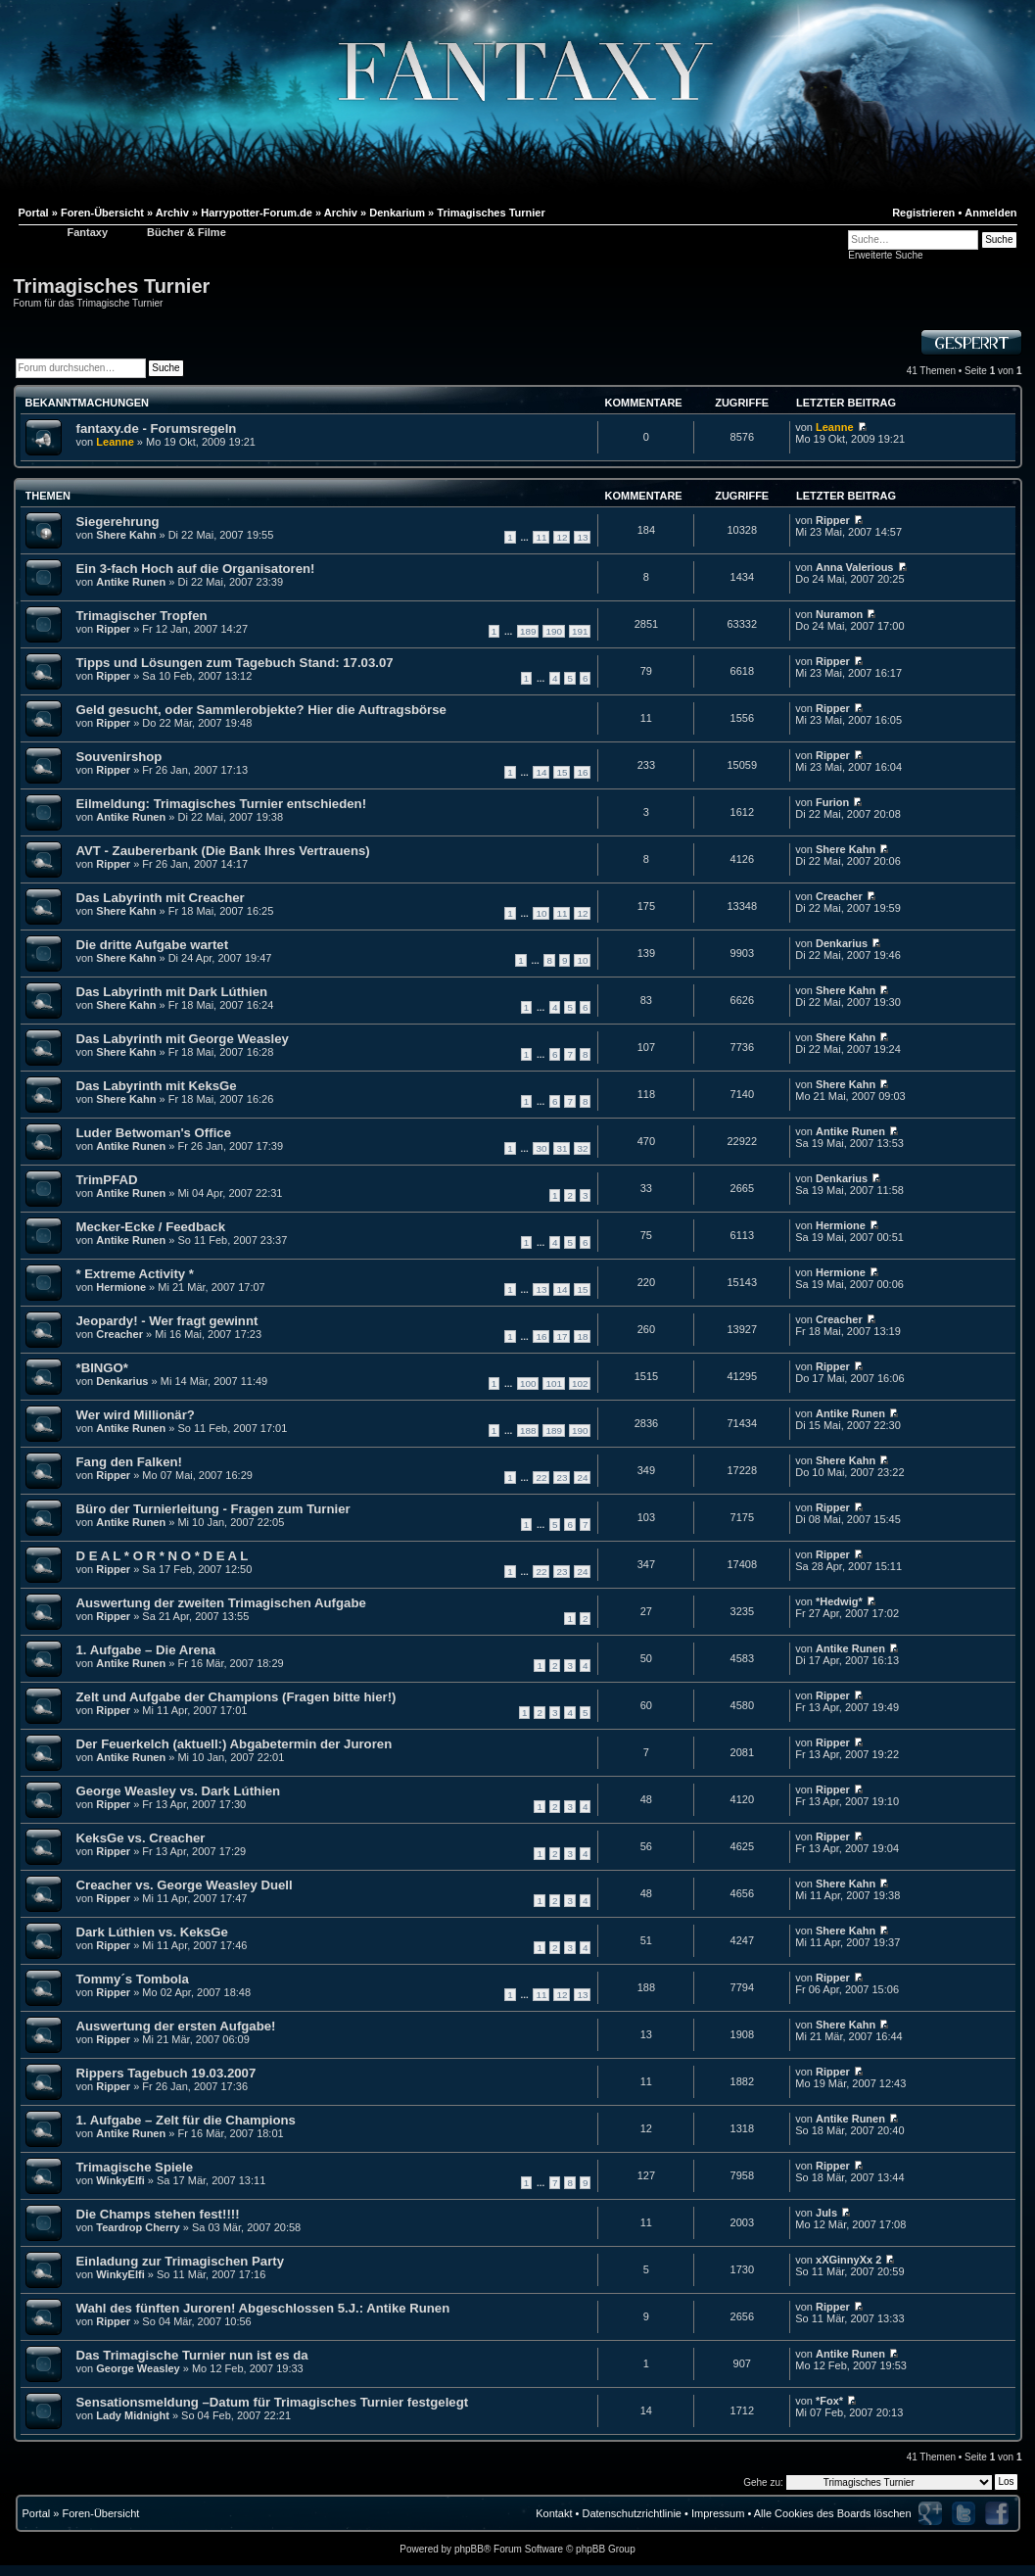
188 (528, 1430)
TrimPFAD (107, 1179)
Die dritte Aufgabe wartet (152, 944)
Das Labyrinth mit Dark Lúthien (172, 991)
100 (528, 1383)
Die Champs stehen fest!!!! (158, 2214)
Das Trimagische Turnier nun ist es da (192, 2355)
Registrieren (923, 212)
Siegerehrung (118, 521)
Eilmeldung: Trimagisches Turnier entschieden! (221, 803)
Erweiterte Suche (885, 255)
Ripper (833, 520)
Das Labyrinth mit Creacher (160, 897)
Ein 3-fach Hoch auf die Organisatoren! (195, 568)
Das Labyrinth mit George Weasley (182, 1038)
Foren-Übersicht (100, 2513)
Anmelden (990, 212)
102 (580, 1383)
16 (582, 772)
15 (561, 772)
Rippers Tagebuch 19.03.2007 (166, 2073)
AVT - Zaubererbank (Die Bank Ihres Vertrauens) (223, 850)
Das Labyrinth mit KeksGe (156, 1085)
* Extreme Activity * (135, 1273)
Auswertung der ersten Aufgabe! (176, 2026)
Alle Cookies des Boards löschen (833, 2513)
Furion (832, 802)
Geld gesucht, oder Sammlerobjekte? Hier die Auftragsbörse (261, 709)
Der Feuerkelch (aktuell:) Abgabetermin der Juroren (234, 1744)
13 (582, 537)
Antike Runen (130, 582)
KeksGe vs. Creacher (141, 1838)
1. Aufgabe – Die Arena (146, 1650)
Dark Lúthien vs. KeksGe (152, 1932)
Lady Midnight (132, 2415)
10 (541, 913)
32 (582, 1148)
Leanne (115, 442)
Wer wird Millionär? (135, 1414)
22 (541, 1477)
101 (553, 1383)
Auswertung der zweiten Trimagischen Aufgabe (221, 1603)
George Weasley (137, 2368)
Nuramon (839, 614)
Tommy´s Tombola (132, 1979)
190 (553, 631)
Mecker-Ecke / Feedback (150, 1226)
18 (582, 1336)
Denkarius (842, 943)
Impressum (717, 2513)
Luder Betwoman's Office (153, 1132)
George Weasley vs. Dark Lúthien (178, 1791)
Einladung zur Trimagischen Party (180, 2261)
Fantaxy (88, 232)
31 (561, 1148)
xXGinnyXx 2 (848, 2260)
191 (580, 631)
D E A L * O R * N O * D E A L (162, 1556)
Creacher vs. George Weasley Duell (184, 1885)
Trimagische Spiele (134, 2167)
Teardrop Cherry (137, 2227)
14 (541, 772)
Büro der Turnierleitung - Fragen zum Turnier (213, 1509)
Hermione (841, 1225)
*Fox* (829, 2401)
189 (528, 631)
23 (561, 1477)
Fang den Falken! (129, 1462)
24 (582, 1477)
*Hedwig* (839, 1601)
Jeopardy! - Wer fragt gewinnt (167, 1320)
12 (561, 537)
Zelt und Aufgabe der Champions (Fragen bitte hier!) (236, 1697)
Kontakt (554, 2513)
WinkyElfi (120, 2180)
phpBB (469, 2549)
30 (541, 1148)
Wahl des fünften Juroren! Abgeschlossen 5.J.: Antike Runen (263, 2308)
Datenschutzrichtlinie (632, 2513)
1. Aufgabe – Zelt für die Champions (186, 2120)
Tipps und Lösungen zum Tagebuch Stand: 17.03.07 (235, 662)
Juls (826, 2212)
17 (561, 1336)
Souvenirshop (119, 756)
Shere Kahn (126, 535)
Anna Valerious (854, 567)
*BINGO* (102, 1367)
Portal (37, 2513)
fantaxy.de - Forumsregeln (156, 428)
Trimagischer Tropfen (142, 615)
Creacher (839, 896)
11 (541, 537)
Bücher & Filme (186, 232)
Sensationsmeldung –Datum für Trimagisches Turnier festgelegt (272, 2402)
